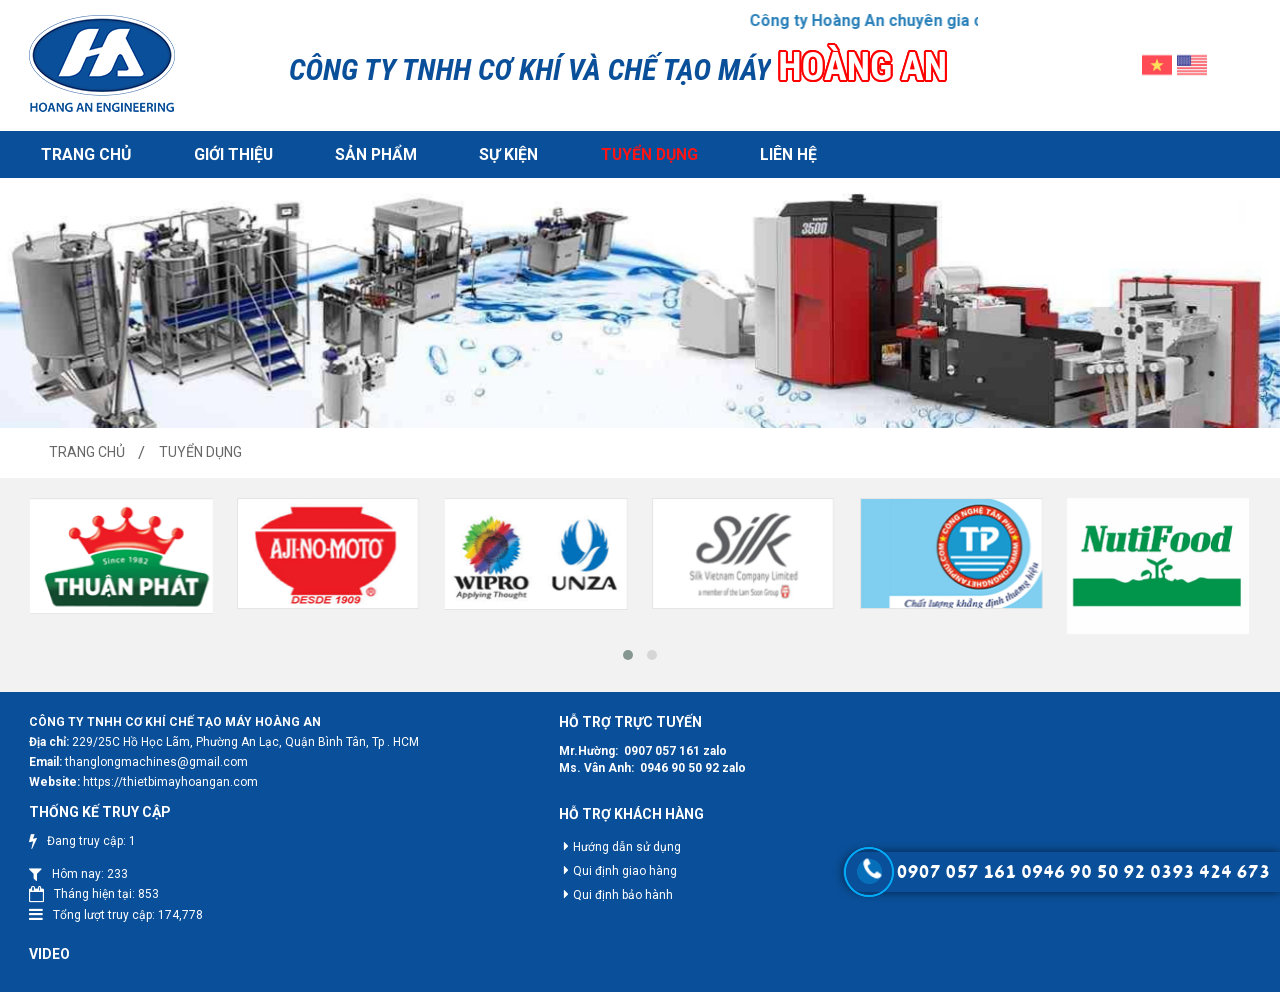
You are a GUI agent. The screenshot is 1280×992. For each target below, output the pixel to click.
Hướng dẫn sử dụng (611, 845)
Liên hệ (781, 152)
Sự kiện (503, 152)
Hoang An (642, 975)
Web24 (758, 975)
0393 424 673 (1210, 872)
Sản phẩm (372, 152)
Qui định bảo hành (607, 893)
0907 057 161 (646, 748)
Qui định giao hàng (609, 869)
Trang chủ (85, 152)
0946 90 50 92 (663, 765)
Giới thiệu (231, 152)
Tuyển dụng (643, 152)
